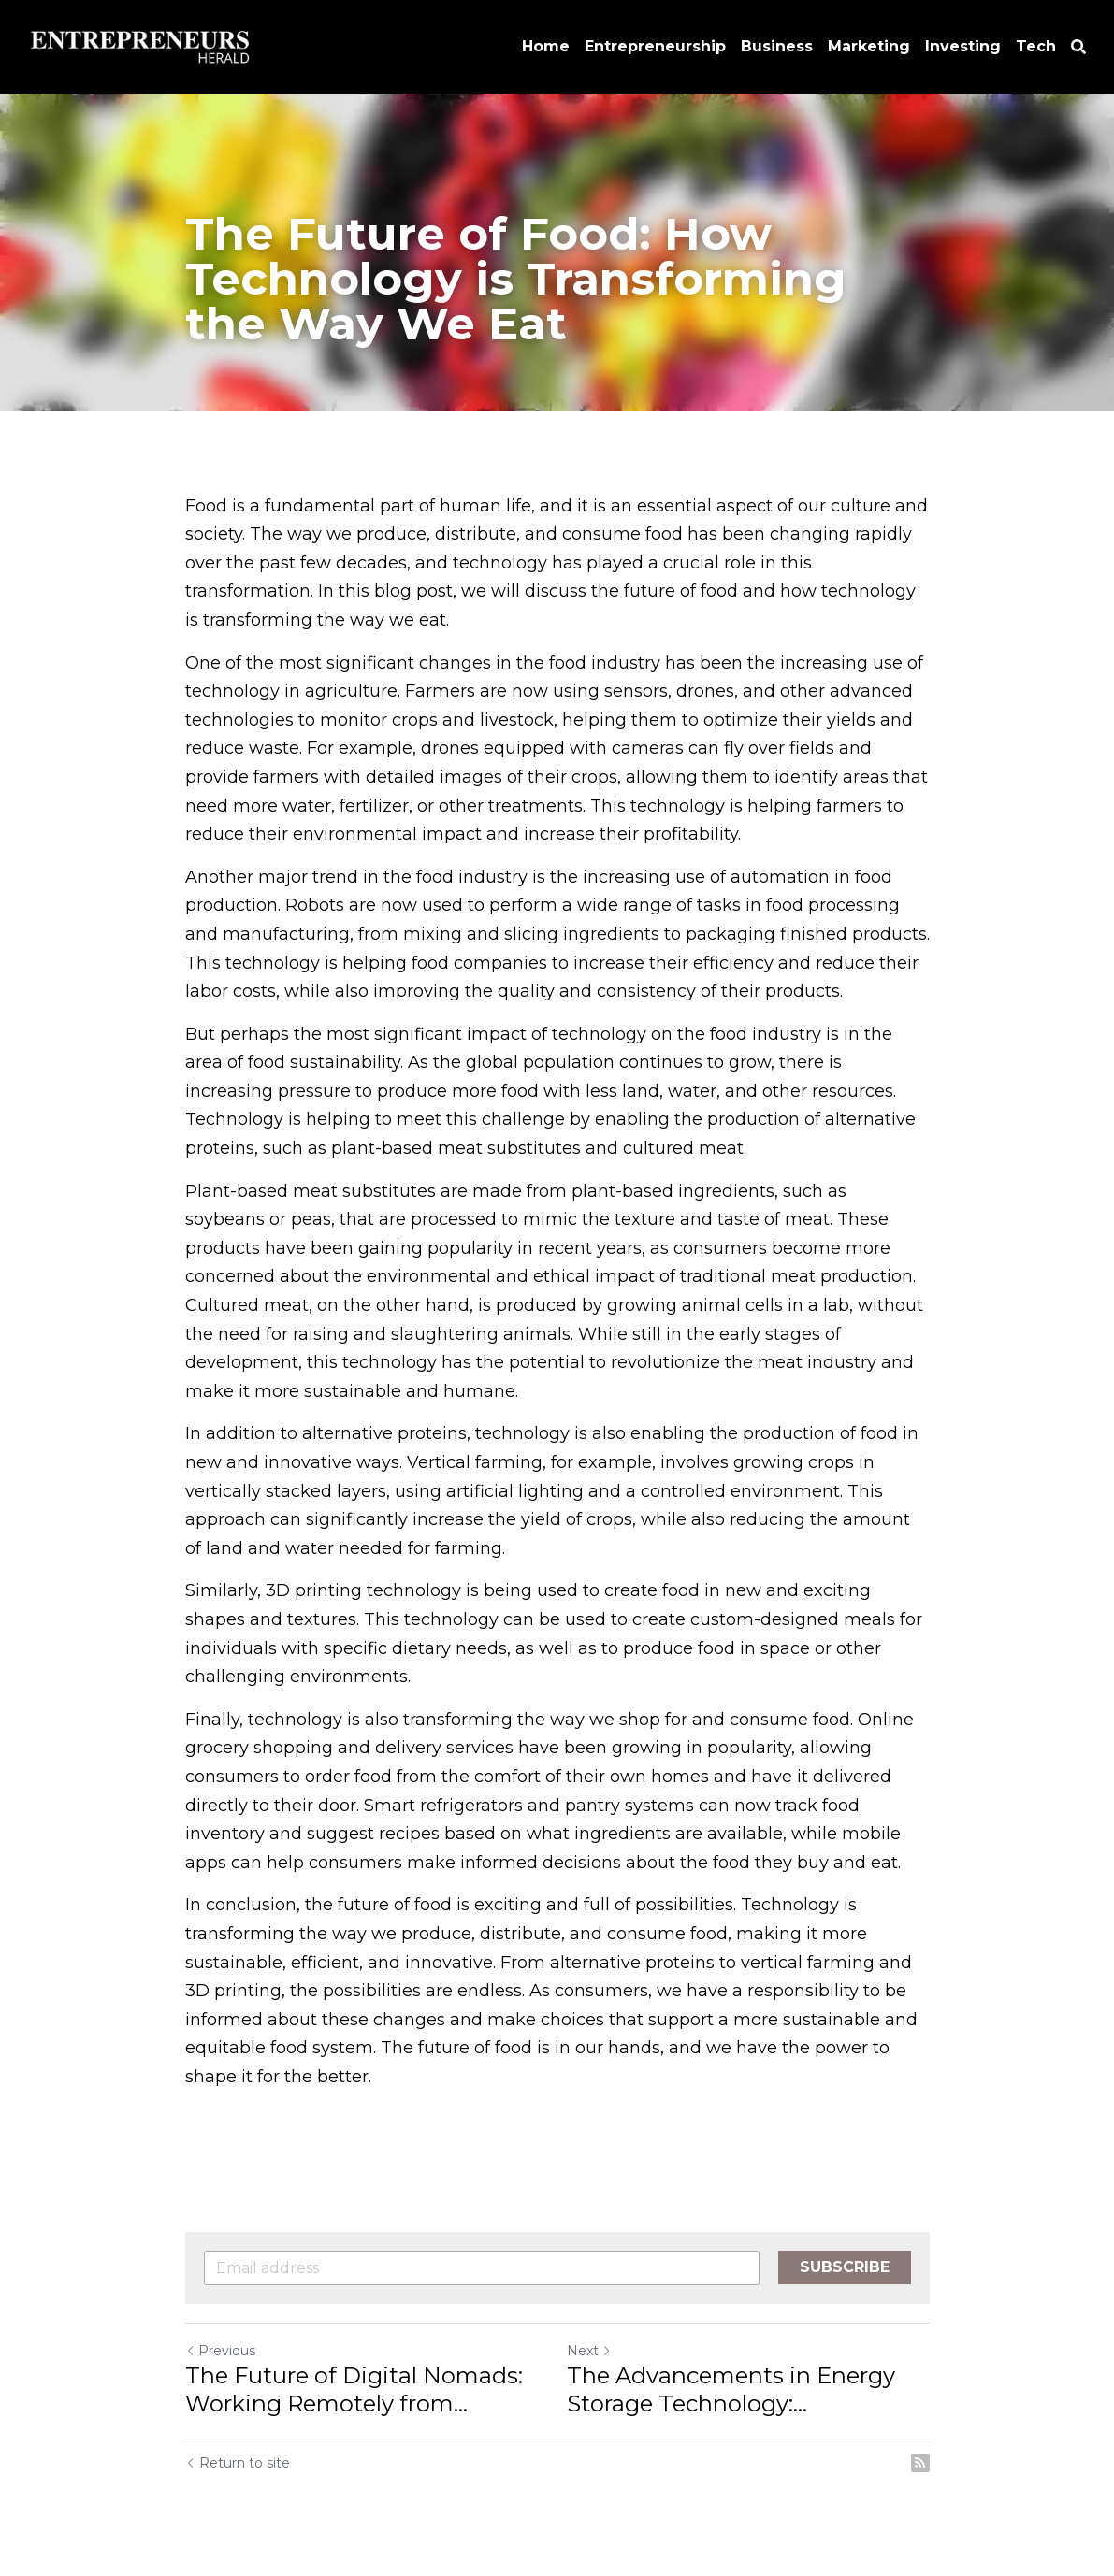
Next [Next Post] (589, 2350)
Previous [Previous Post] (220, 2350)
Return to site (237, 2462)
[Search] (1078, 47)
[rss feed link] (920, 2463)
